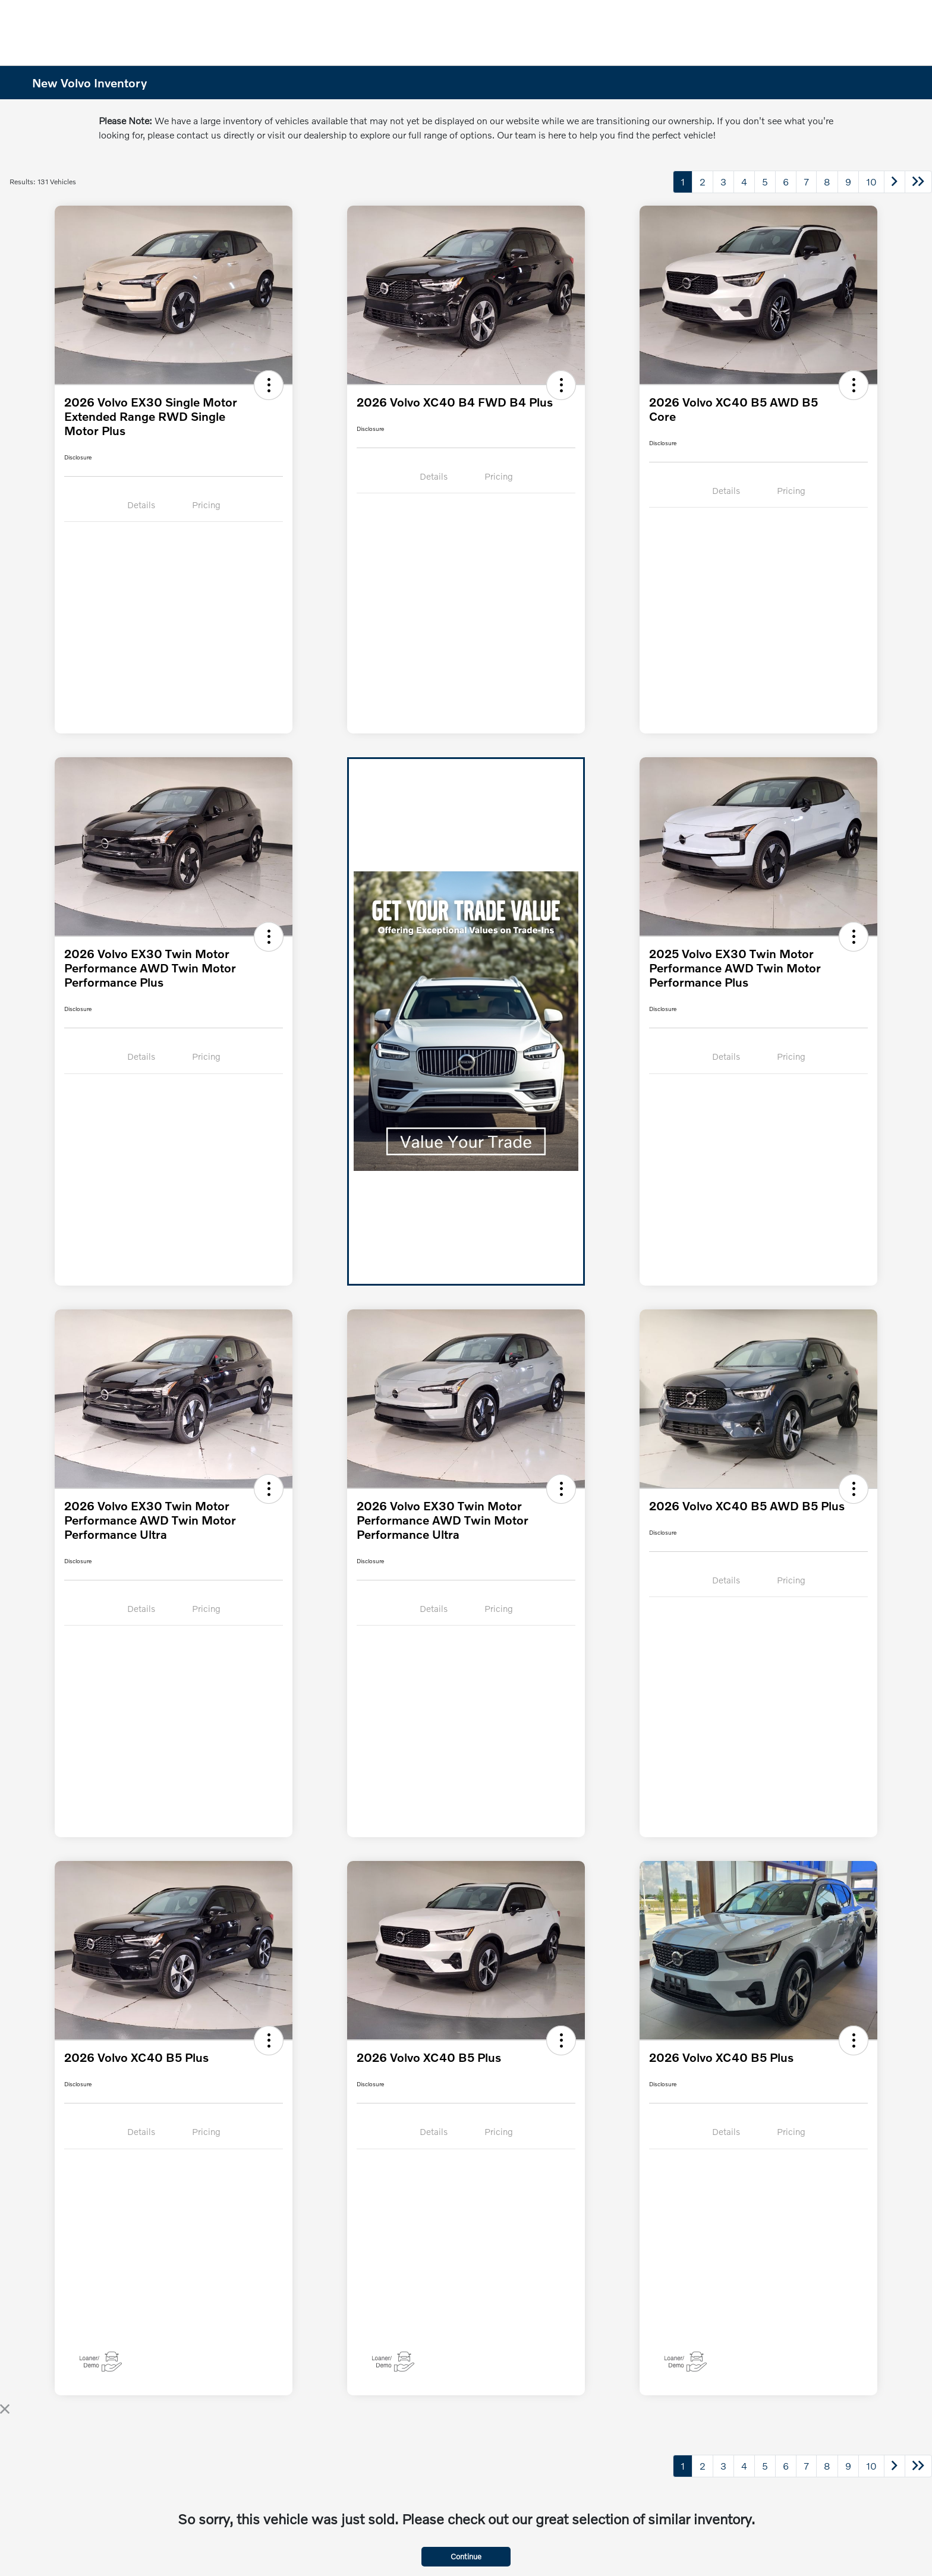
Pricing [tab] (206, 504)
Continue (466, 2556)
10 (871, 181)
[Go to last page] (918, 182)
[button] (269, 385)
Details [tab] (141, 504)
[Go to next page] (894, 182)
